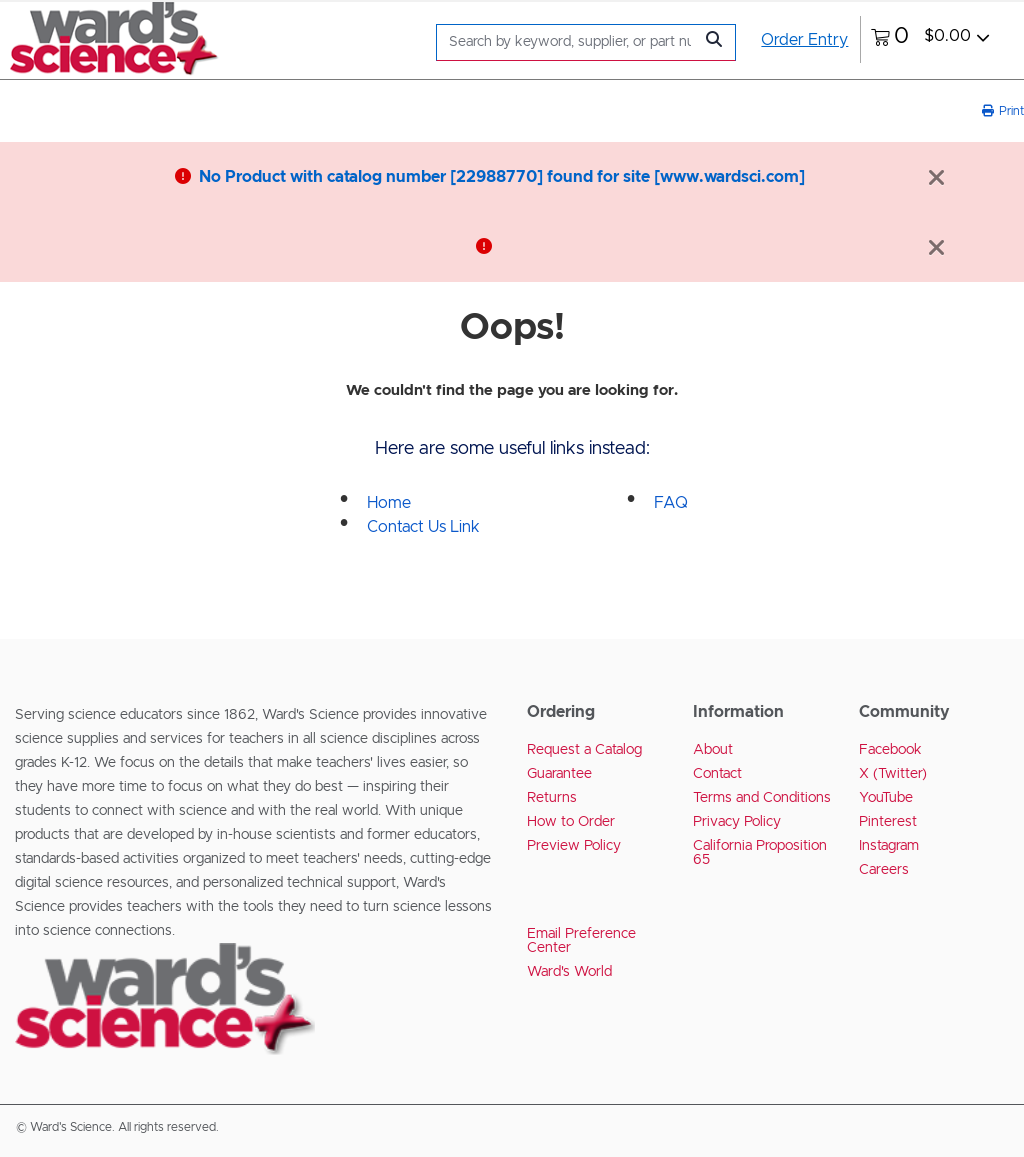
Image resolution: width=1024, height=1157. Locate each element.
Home (389, 503)
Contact (717, 774)
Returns (552, 798)
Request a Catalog (584, 750)
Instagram (889, 846)
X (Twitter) (893, 774)
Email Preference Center (581, 941)
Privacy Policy (737, 822)
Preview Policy (574, 846)
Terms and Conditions (762, 798)
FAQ (671, 503)
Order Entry (804, 40)
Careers (884, 870)
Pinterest (888, 822)
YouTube (886, 798)
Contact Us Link (423, 527)
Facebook (890, 750)
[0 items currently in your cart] (930, 39)
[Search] (569, 42)
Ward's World (569, 972)
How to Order (571, 822)
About (713, 750)
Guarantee (559, 774)
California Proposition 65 (760, 853)
